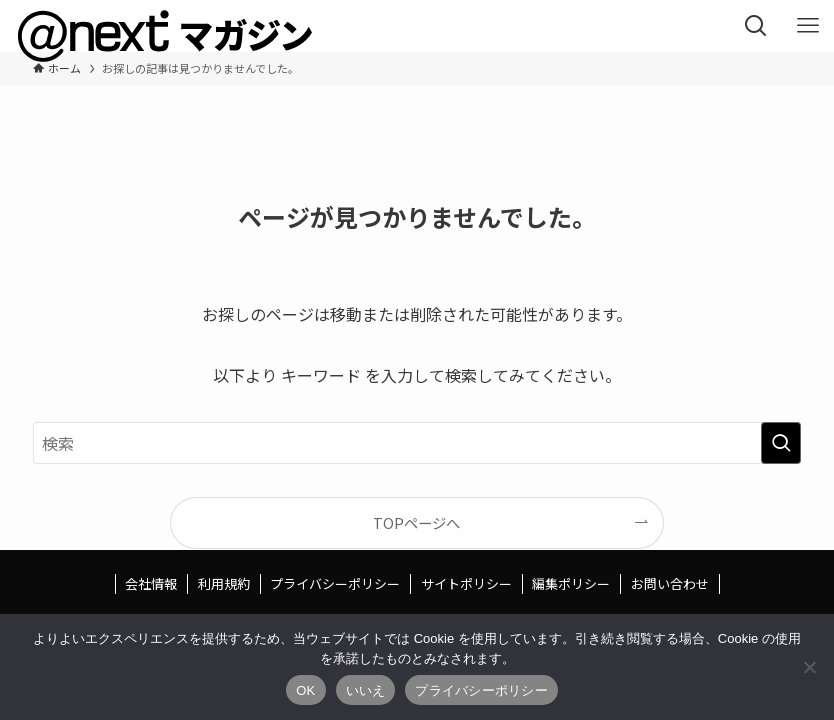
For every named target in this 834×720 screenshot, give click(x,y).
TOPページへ (416, 522)
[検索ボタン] (756, 26)
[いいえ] (809, 667)
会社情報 (151, 583)
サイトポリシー (466, 583)
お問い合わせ (670, 583)
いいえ (366, 690)
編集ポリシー (571, 583)
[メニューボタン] (808, 26)
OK (305, 690)
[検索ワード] (416, 443)
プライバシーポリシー (335, 583)
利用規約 (224, 583)
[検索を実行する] (781, 443)
